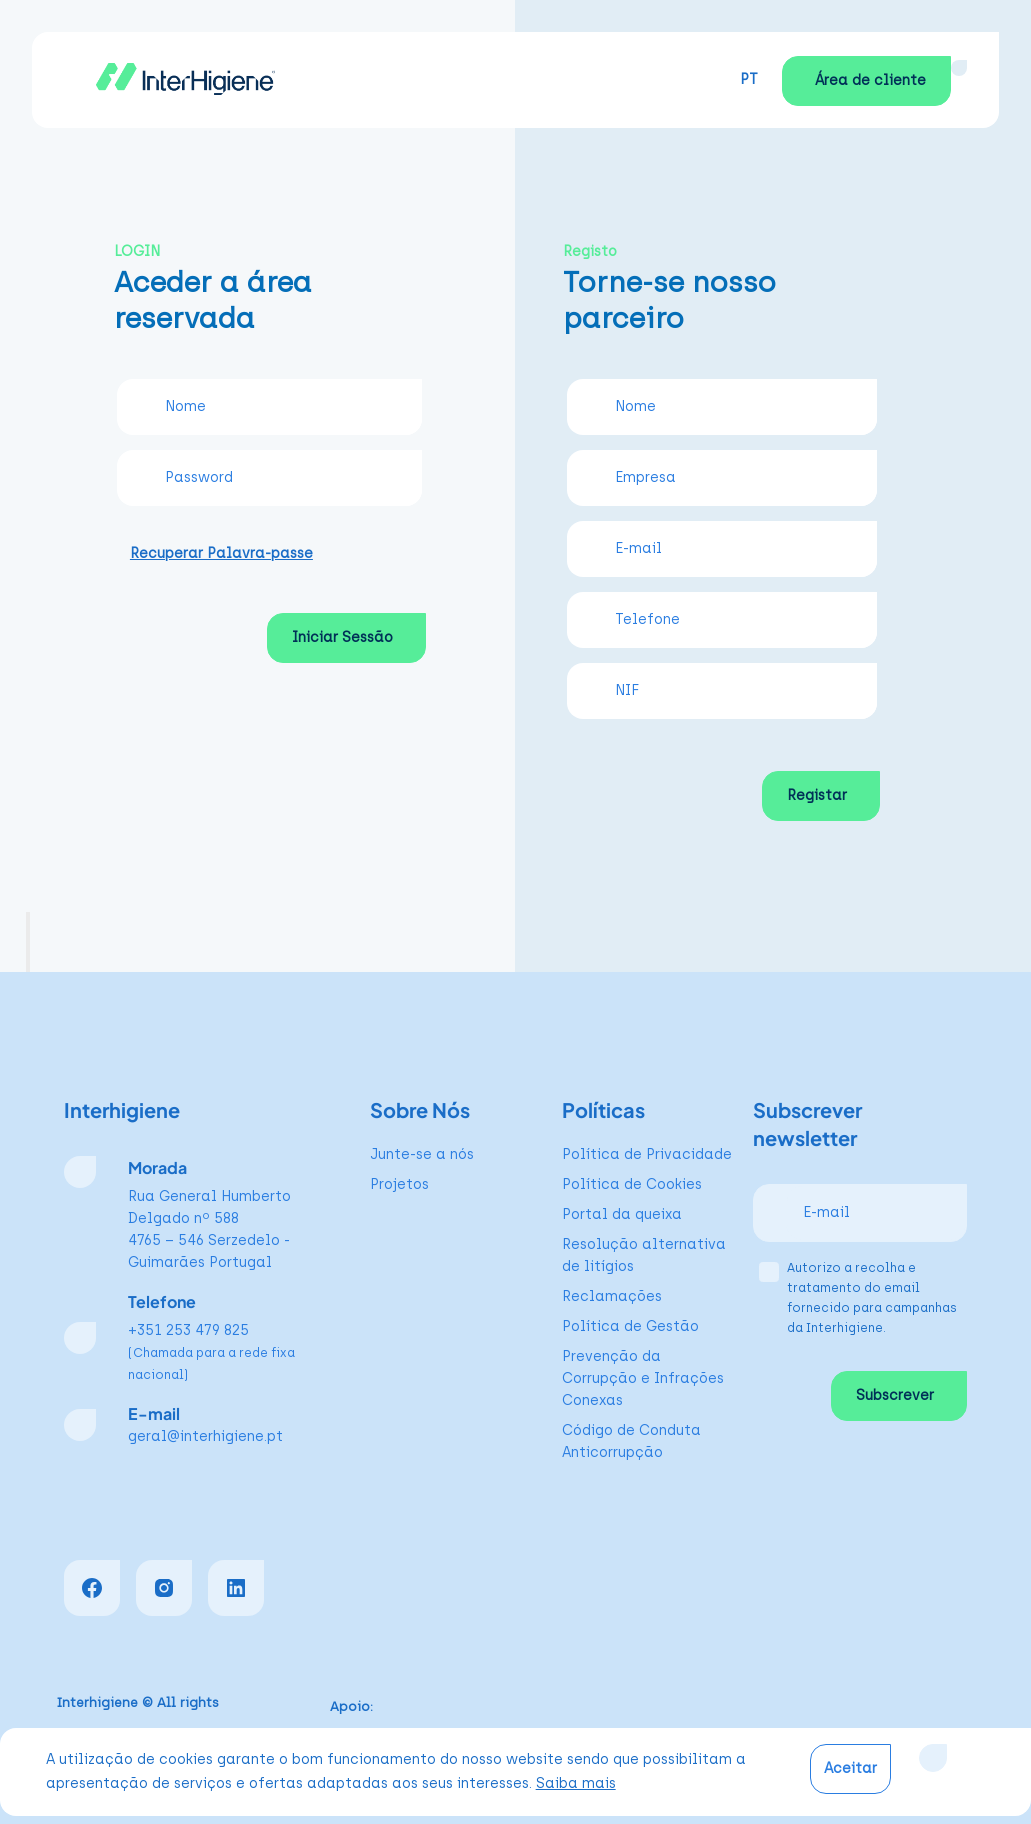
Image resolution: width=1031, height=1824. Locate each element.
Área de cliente (870, 80)
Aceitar (850, 1768)
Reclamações (612, 1296)
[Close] (933, 1758)
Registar (817, 795)
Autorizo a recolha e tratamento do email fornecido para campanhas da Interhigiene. (872, 1298)
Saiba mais (576, 1783)
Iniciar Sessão (342, 637)
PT (749, 79)
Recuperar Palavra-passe (221, 553)
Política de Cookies (632, 1184)
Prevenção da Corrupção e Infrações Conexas (643, 1378)
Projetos (399, 1184)
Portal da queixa (622, 1214)
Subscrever (895, 1395)
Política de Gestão (630, 1326)
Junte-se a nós (422, 1154)
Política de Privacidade (647, 1154)
